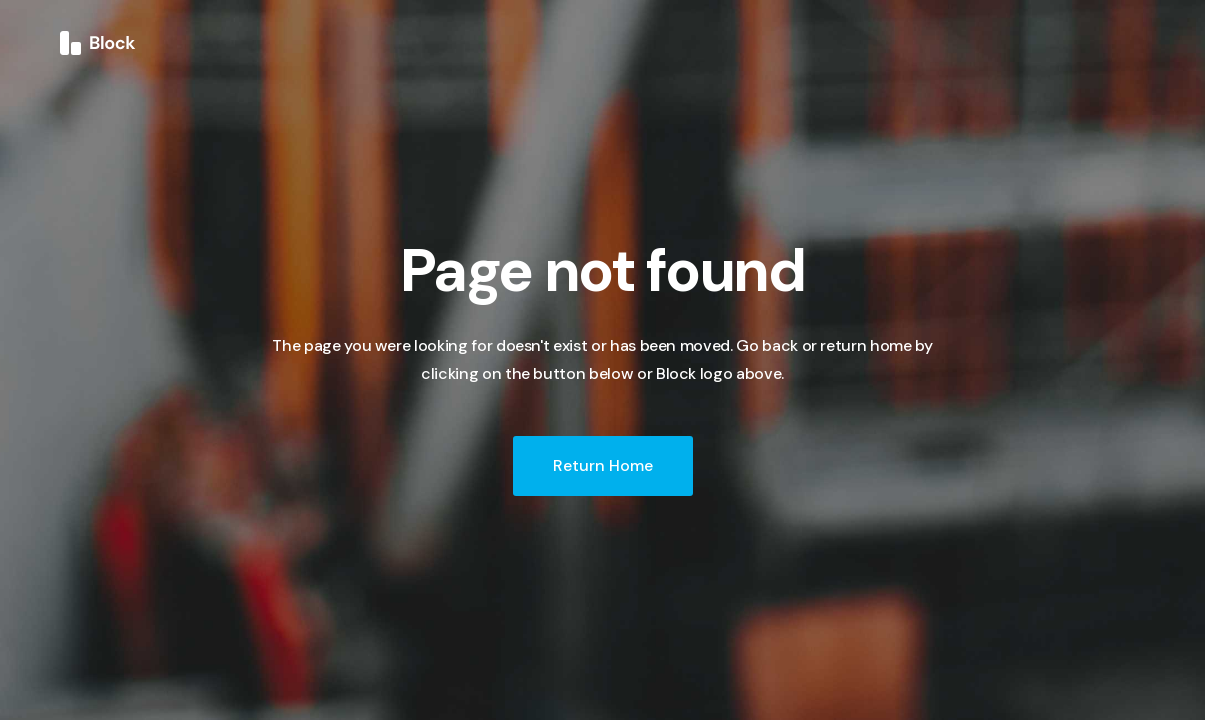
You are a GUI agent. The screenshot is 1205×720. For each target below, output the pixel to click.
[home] (98, 42)
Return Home (603, 465)
